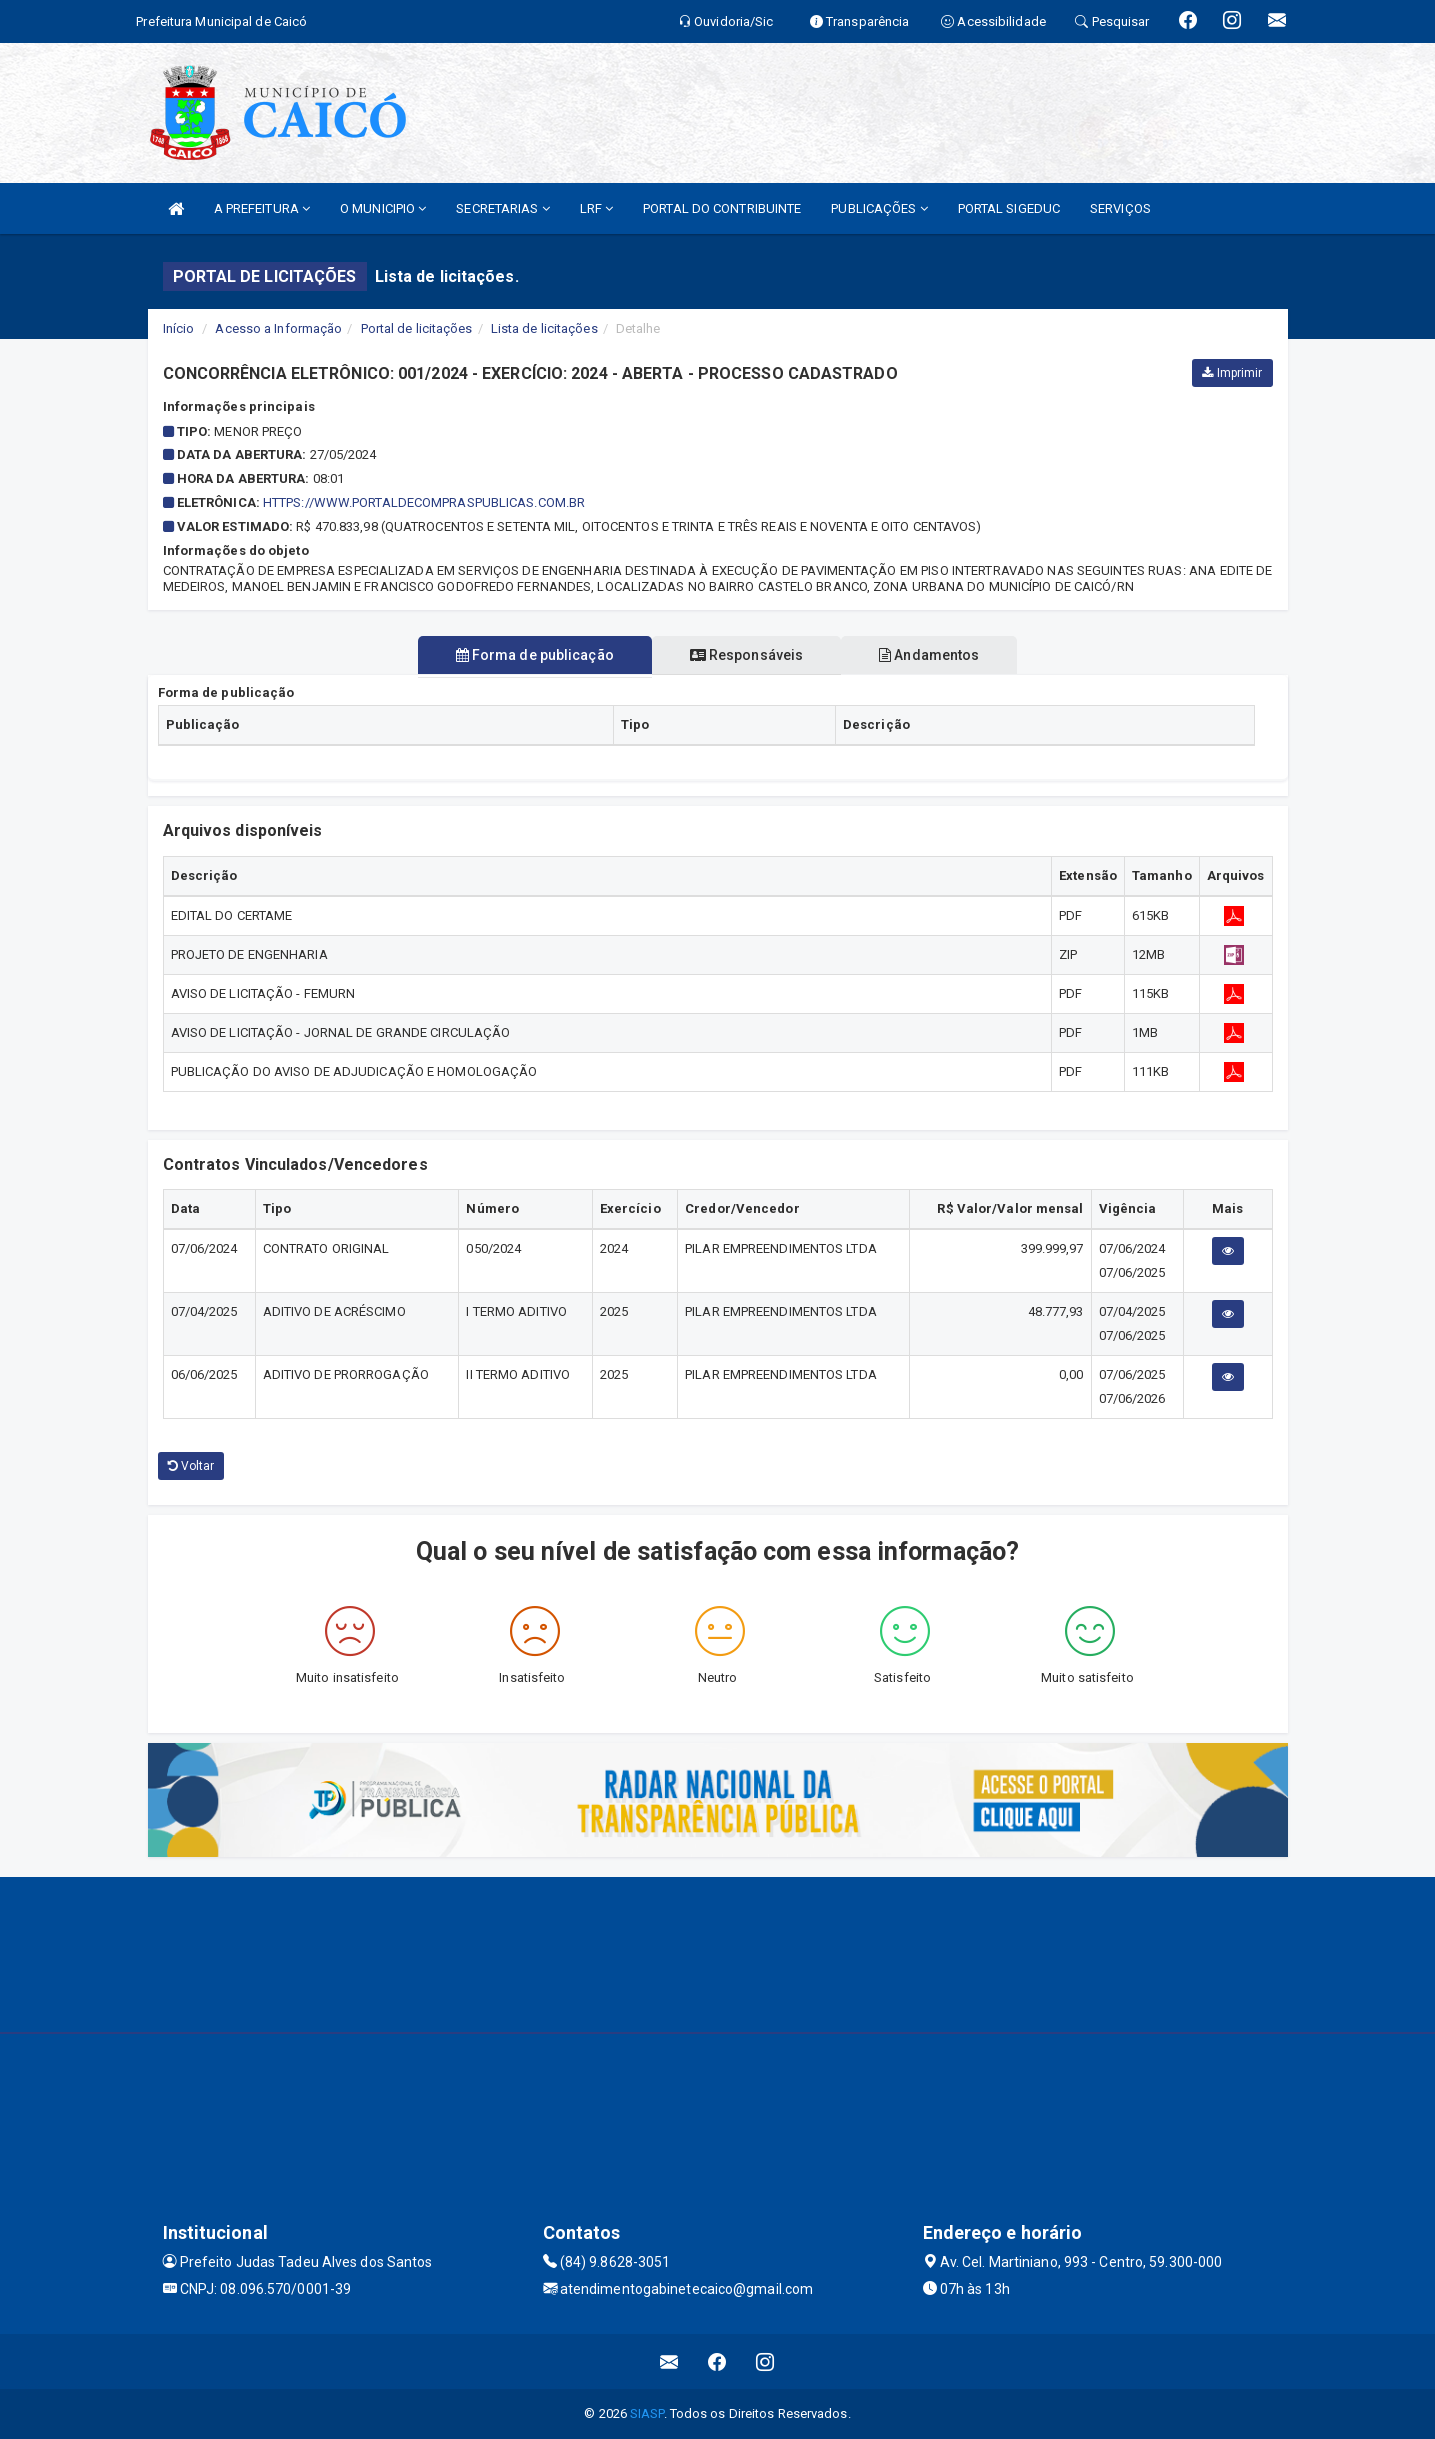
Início (179, 328)
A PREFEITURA (262, 208)
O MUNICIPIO (383, 208)
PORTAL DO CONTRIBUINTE (722, 208)
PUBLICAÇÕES (879, 208)
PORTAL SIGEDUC (1009, 208)
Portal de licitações (417, 328)
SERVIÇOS (1120, 208)
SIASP (647, 2413)
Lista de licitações (544, 328)
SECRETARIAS (502, 208)
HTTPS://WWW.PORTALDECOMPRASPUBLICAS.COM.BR (424, 502)
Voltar (191, 1466)
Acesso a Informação (278, 328)
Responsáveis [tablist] (746, 655)
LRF (597, 208)
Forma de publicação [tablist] (527, 655)
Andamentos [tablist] (937, 655)
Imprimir (1232, 373)
